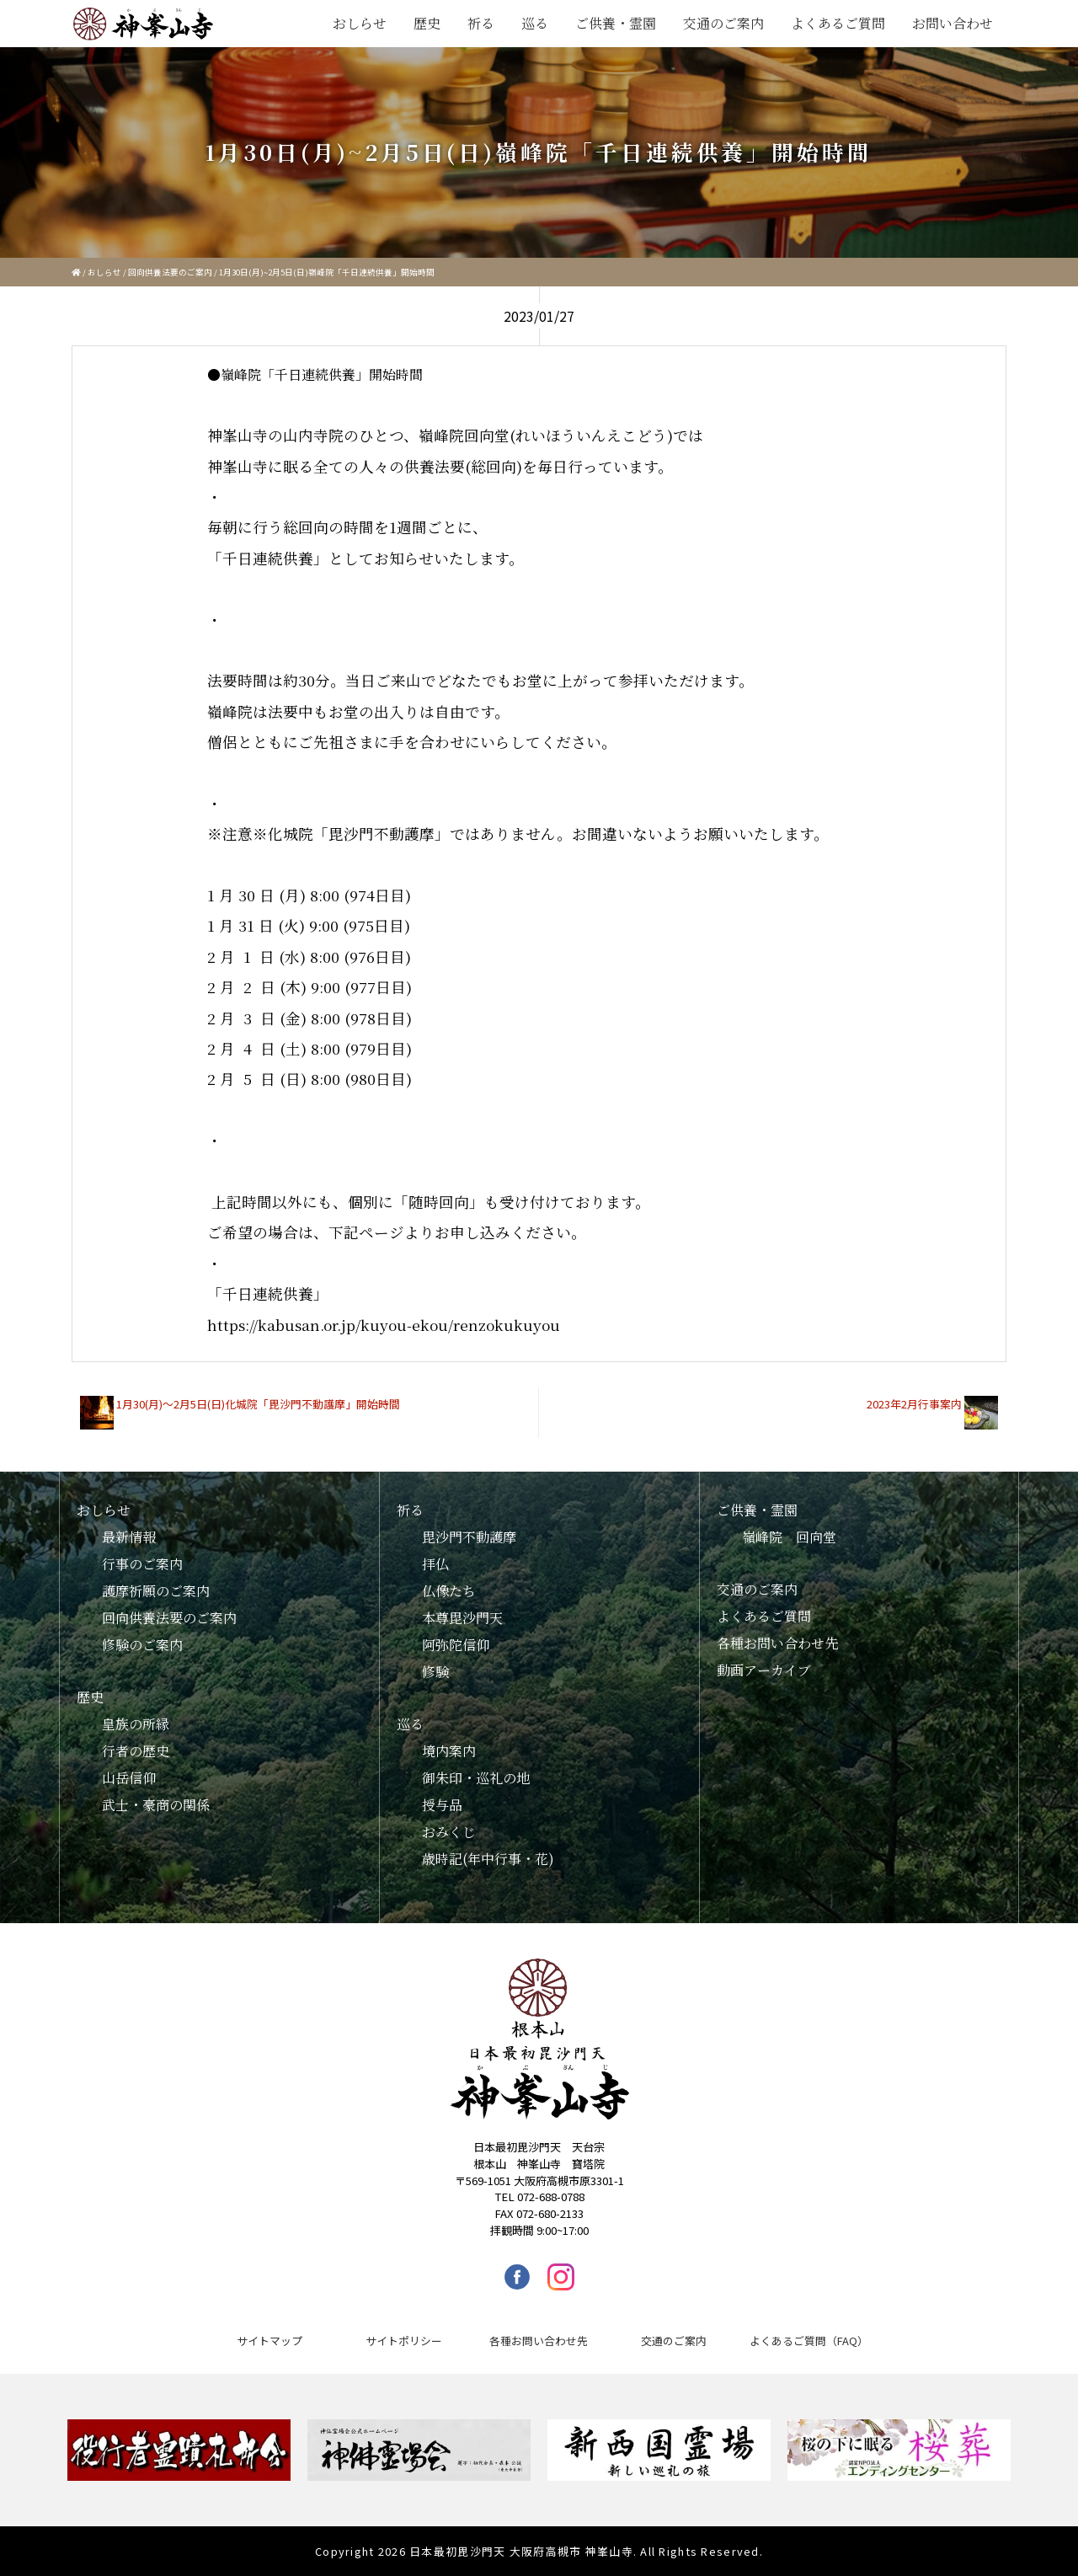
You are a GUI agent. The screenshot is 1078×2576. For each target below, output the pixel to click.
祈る (480, 23)
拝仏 (435, 1564)
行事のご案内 (142, 1564)
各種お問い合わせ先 (777, 1643)
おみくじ (449, 1831)
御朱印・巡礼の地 (476, 1778)
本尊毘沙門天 (462, 1617)
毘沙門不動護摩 (469, 1537)
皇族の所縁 (135, 1724)
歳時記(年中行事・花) (488, 1858)
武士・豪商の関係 (156, 1804)
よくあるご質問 (838, 23)
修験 (435, 1671)
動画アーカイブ (764, 1670)
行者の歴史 (135, 1751)
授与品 (442, 1804)
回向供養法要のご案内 (170, 272)
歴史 (427, 23)
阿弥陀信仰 (455, 1644)
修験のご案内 (142, 1644)
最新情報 (129, 1537)
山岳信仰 (129, 1778)
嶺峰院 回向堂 (789, 1537)
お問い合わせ (952, 23)
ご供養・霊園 (615, 23)
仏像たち (449, 1591)
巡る (534, 23)
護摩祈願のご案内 (156, 1591)
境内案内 (449, 1751)
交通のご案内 (723, 23)
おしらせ (360, 23)
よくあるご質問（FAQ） (809, 2341)
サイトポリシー (404, 2341)
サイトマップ (269, 2341)
